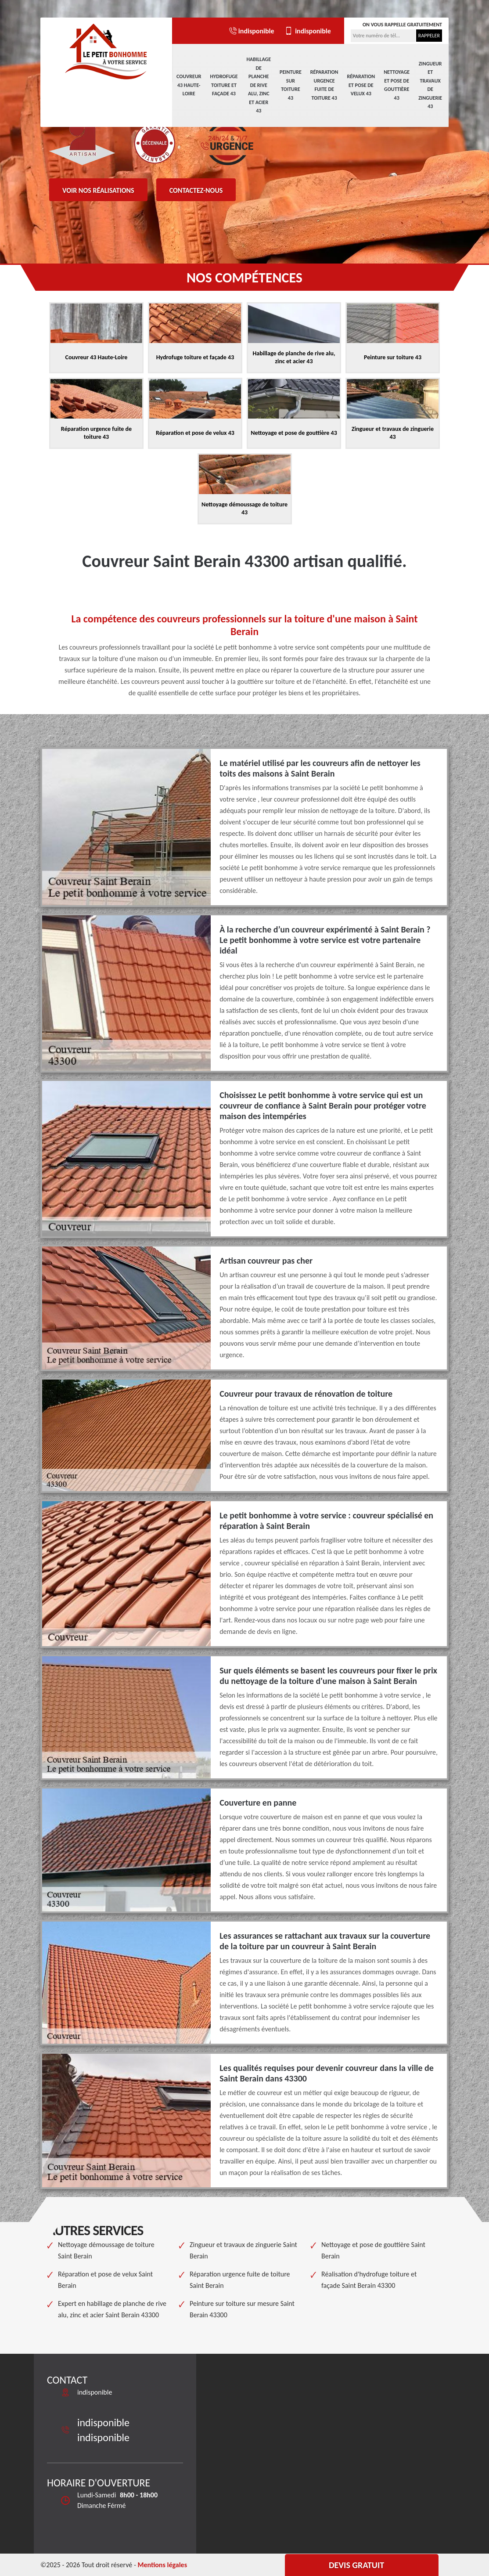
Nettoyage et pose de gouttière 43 (397, 85)
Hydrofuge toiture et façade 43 (224, 85)
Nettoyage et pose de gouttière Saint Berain (373, 2250)
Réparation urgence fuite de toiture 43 (324, 85)
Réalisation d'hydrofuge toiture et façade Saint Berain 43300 (369, 2280)
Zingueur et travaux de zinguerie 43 (430, 85)
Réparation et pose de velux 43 (361, 85)
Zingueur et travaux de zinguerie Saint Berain (243, 2250)
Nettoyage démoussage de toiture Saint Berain (106, 2250)
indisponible (251, 31)
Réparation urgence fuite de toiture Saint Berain (240, 2280)
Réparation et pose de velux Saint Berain (105, 2280)
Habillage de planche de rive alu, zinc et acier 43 (258, 85)
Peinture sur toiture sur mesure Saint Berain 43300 (242, 2309)
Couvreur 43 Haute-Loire (188, 85)
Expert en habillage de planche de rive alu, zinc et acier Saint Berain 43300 (112, 2309)
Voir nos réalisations (98, 190)
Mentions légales (162, 2565)
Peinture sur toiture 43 (291, 85)
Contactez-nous (196, 190)
